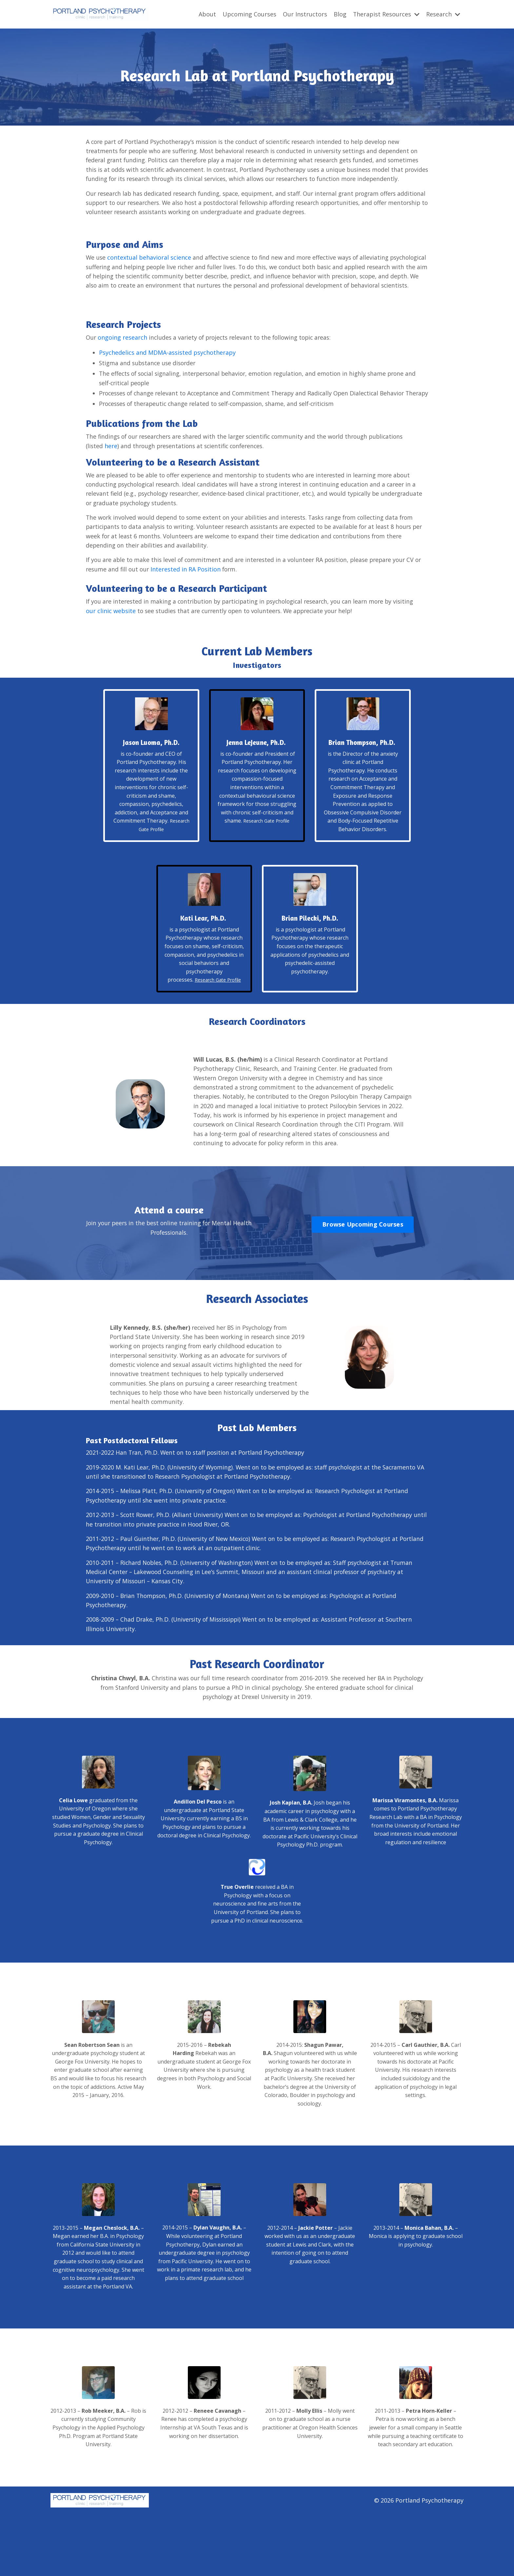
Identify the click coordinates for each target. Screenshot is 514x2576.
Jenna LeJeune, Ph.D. (256, 774)
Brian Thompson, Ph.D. (362, 779)
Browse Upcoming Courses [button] (362, 1279)
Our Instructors (305, 14)
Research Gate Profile (266, 853)
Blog (339, 14)
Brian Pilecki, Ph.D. (310, 960)
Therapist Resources (386, 14)
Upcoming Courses (249, 14)
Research (443, 14)
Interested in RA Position (195, 601)
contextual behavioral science (150, 267)
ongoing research (123, 357)
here (111, 476)
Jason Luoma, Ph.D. (151, 774)
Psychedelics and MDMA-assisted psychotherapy (167, 373)
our (111, 643)
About (207, 14)
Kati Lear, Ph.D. (203, 960)
